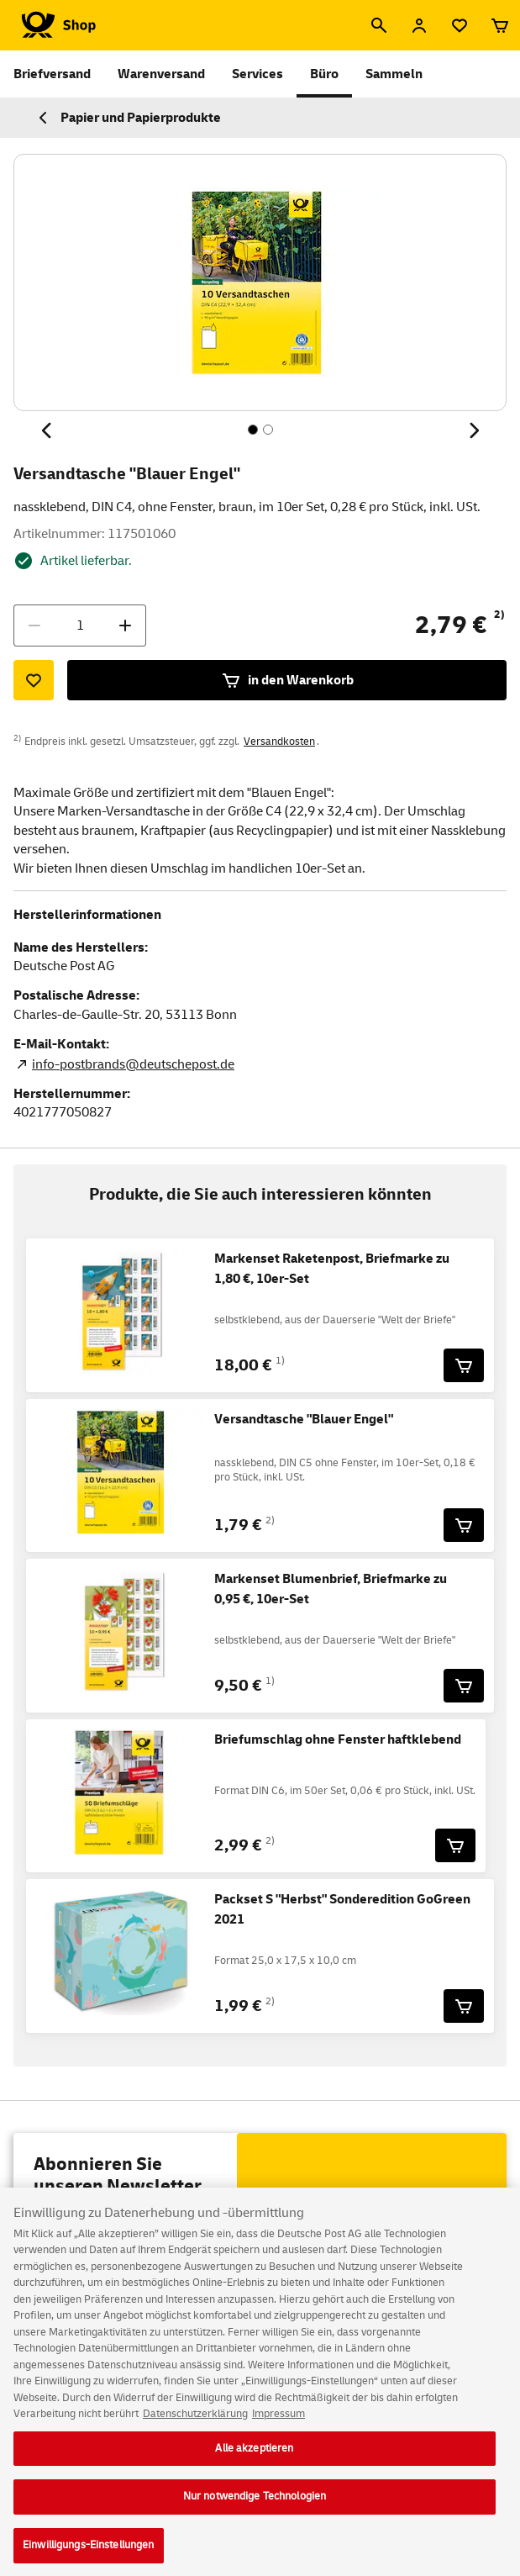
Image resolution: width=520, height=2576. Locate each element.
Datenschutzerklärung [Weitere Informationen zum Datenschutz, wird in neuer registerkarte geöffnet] (195, 2424)
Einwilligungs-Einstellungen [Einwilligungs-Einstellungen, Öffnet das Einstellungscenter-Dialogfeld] (89, 2555)
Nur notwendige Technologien (255, 2507)
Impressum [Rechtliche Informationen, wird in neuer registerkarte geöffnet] (278, 2424)
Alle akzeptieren (254, 2458)
